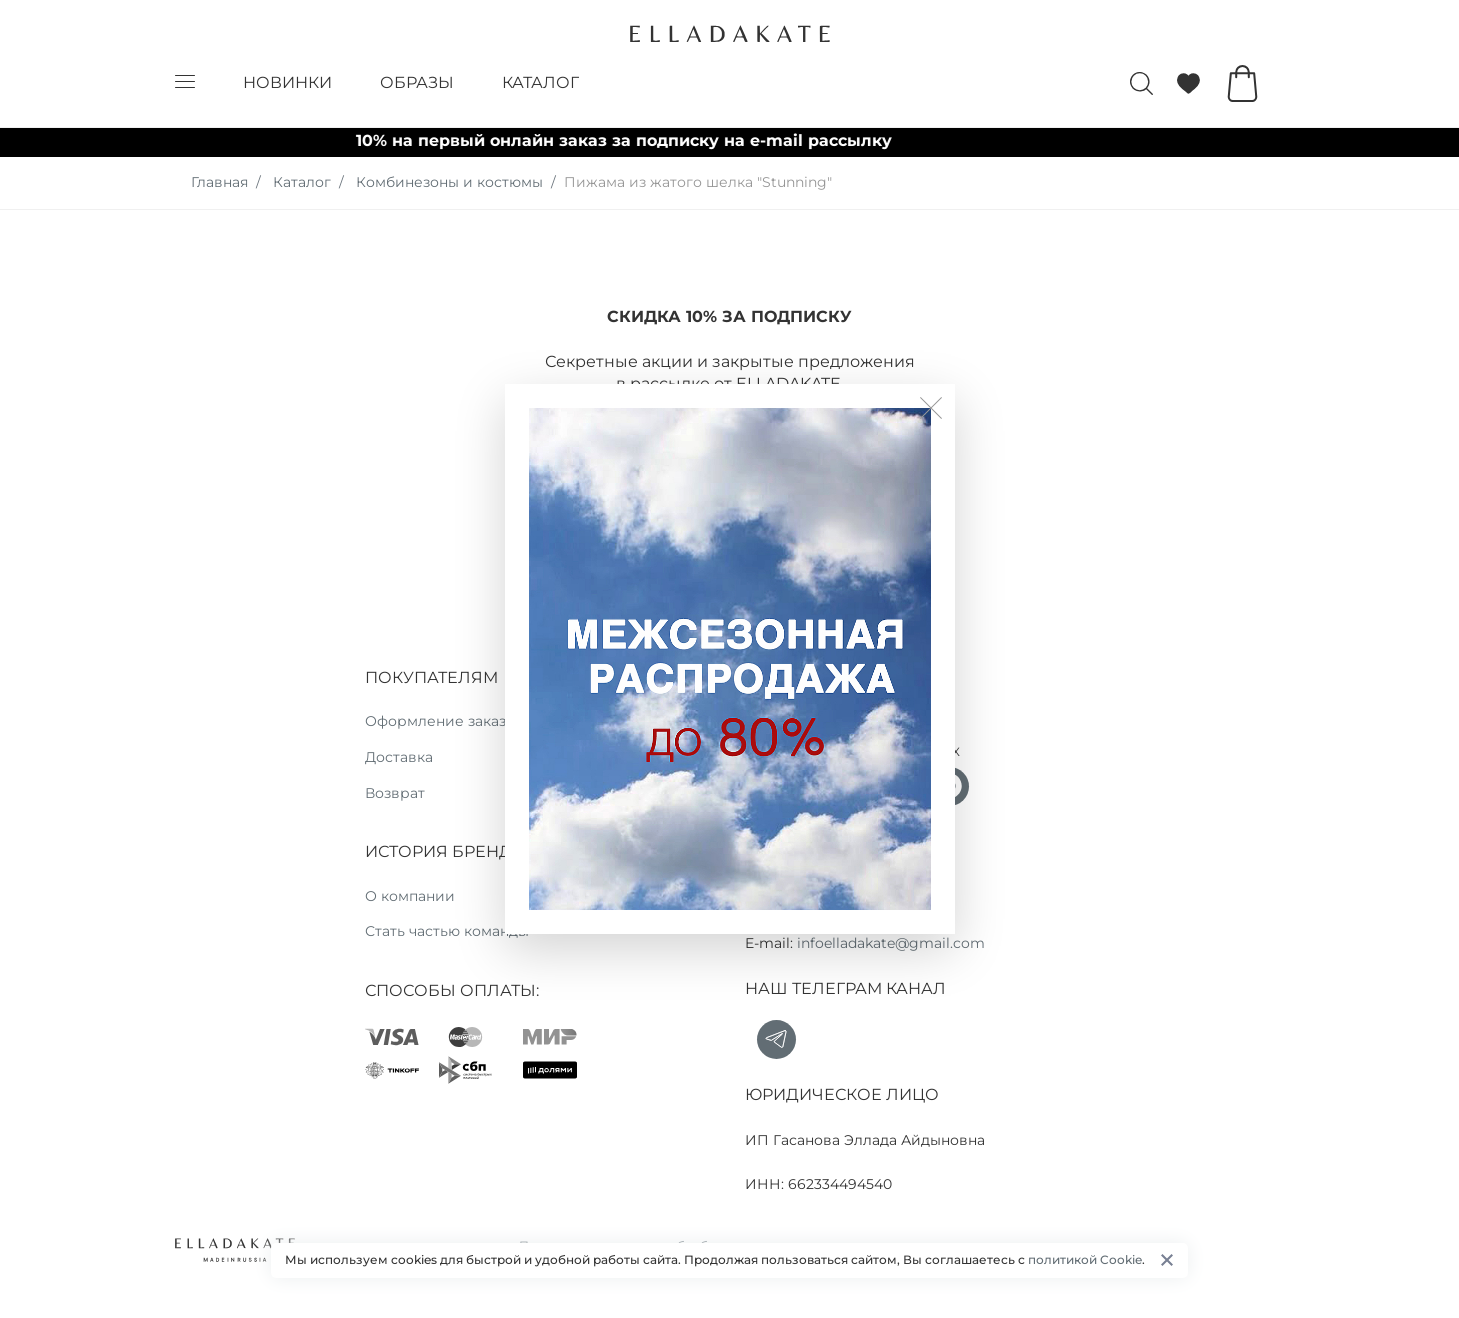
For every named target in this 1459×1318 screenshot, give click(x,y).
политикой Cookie (1085, 1259)
